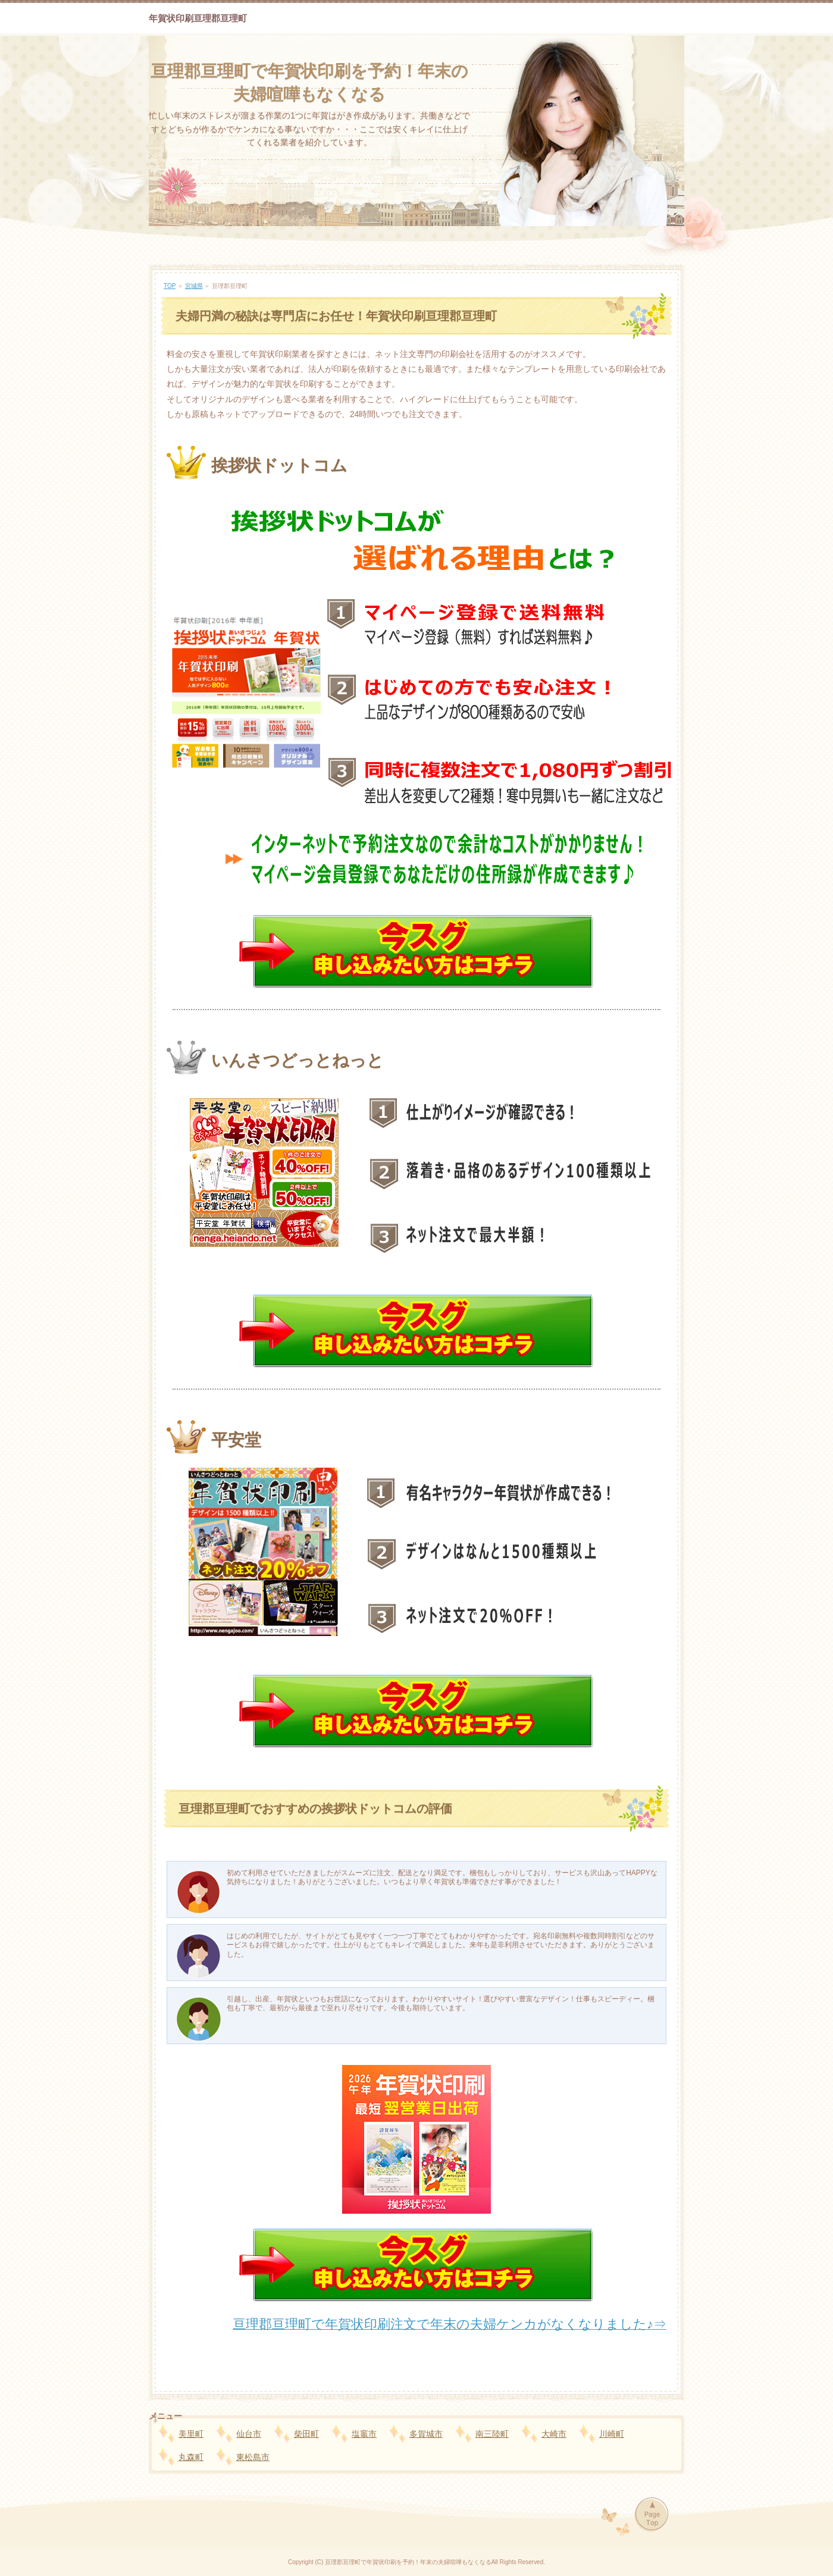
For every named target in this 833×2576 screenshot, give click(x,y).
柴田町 (306, 2434)
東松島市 (253, 2457)
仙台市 (248, 2434)
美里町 (190, 2434)
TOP (170, 286)
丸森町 (190, 2457)
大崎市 (553, 2434)
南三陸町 (492, 2434)
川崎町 (611, 2434)
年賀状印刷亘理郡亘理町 (198, 18)
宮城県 (194, 286)
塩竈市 (364, 2434)
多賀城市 (426, 2434)
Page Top (651, 2514)
